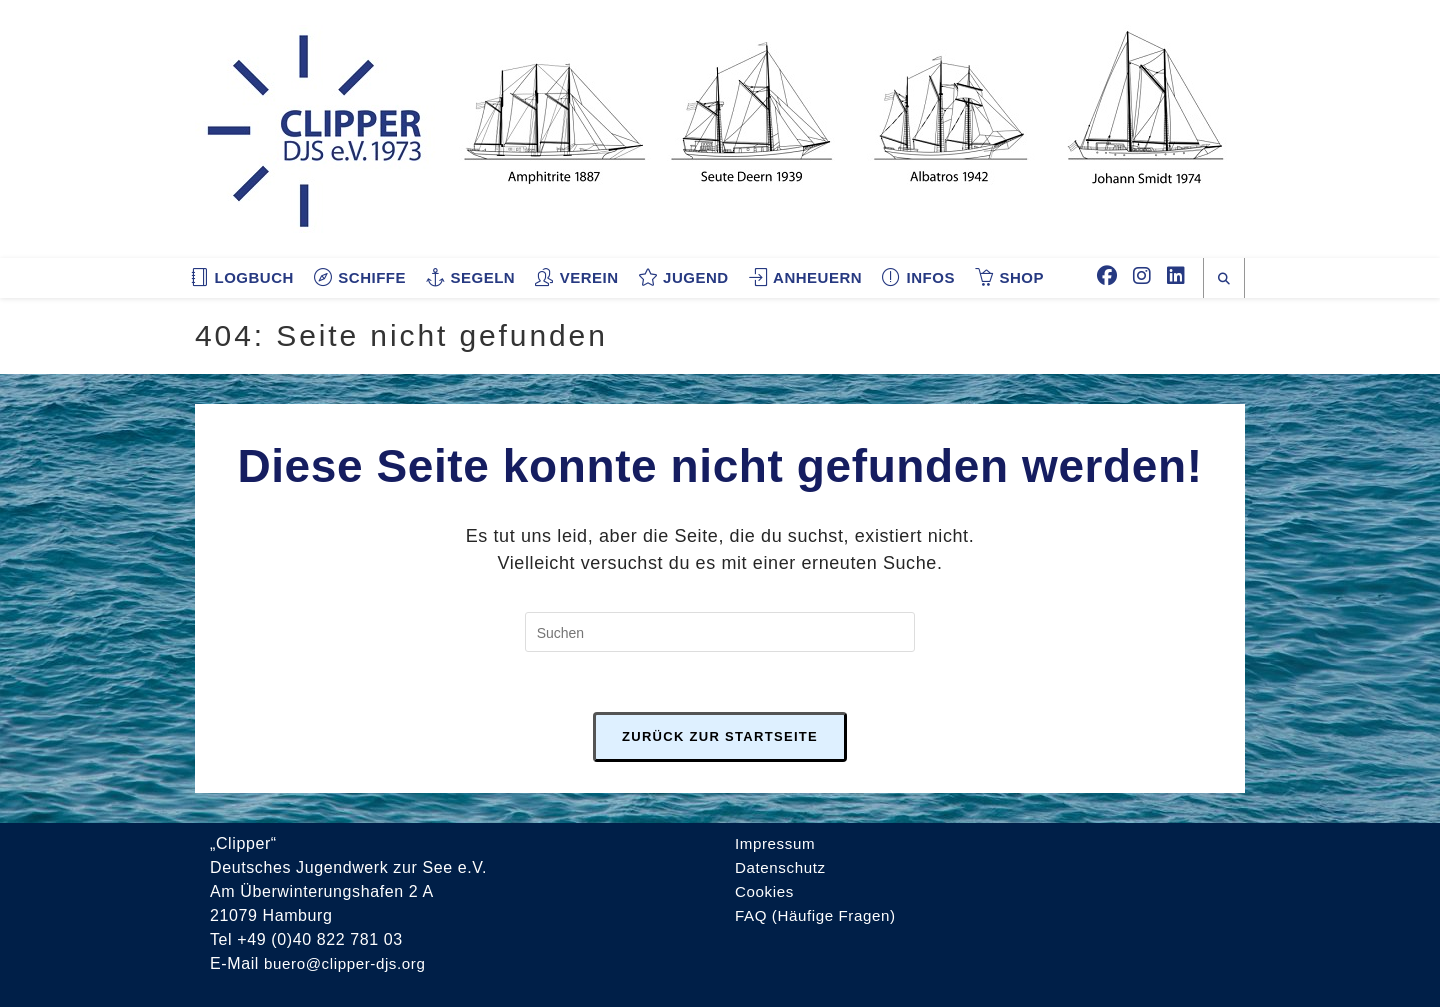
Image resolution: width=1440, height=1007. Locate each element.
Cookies (766, 891)
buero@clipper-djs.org (349, 963)
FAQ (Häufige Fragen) (819, 915)
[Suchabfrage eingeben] (720, 632)
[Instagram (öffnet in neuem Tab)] (1142, 276)
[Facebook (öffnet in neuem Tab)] (1107, 276)
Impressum (777, 843)
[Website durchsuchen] (1224, 279)
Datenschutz (783, 867)
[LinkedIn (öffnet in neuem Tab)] (1176, 276)
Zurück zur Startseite (720, 736)
